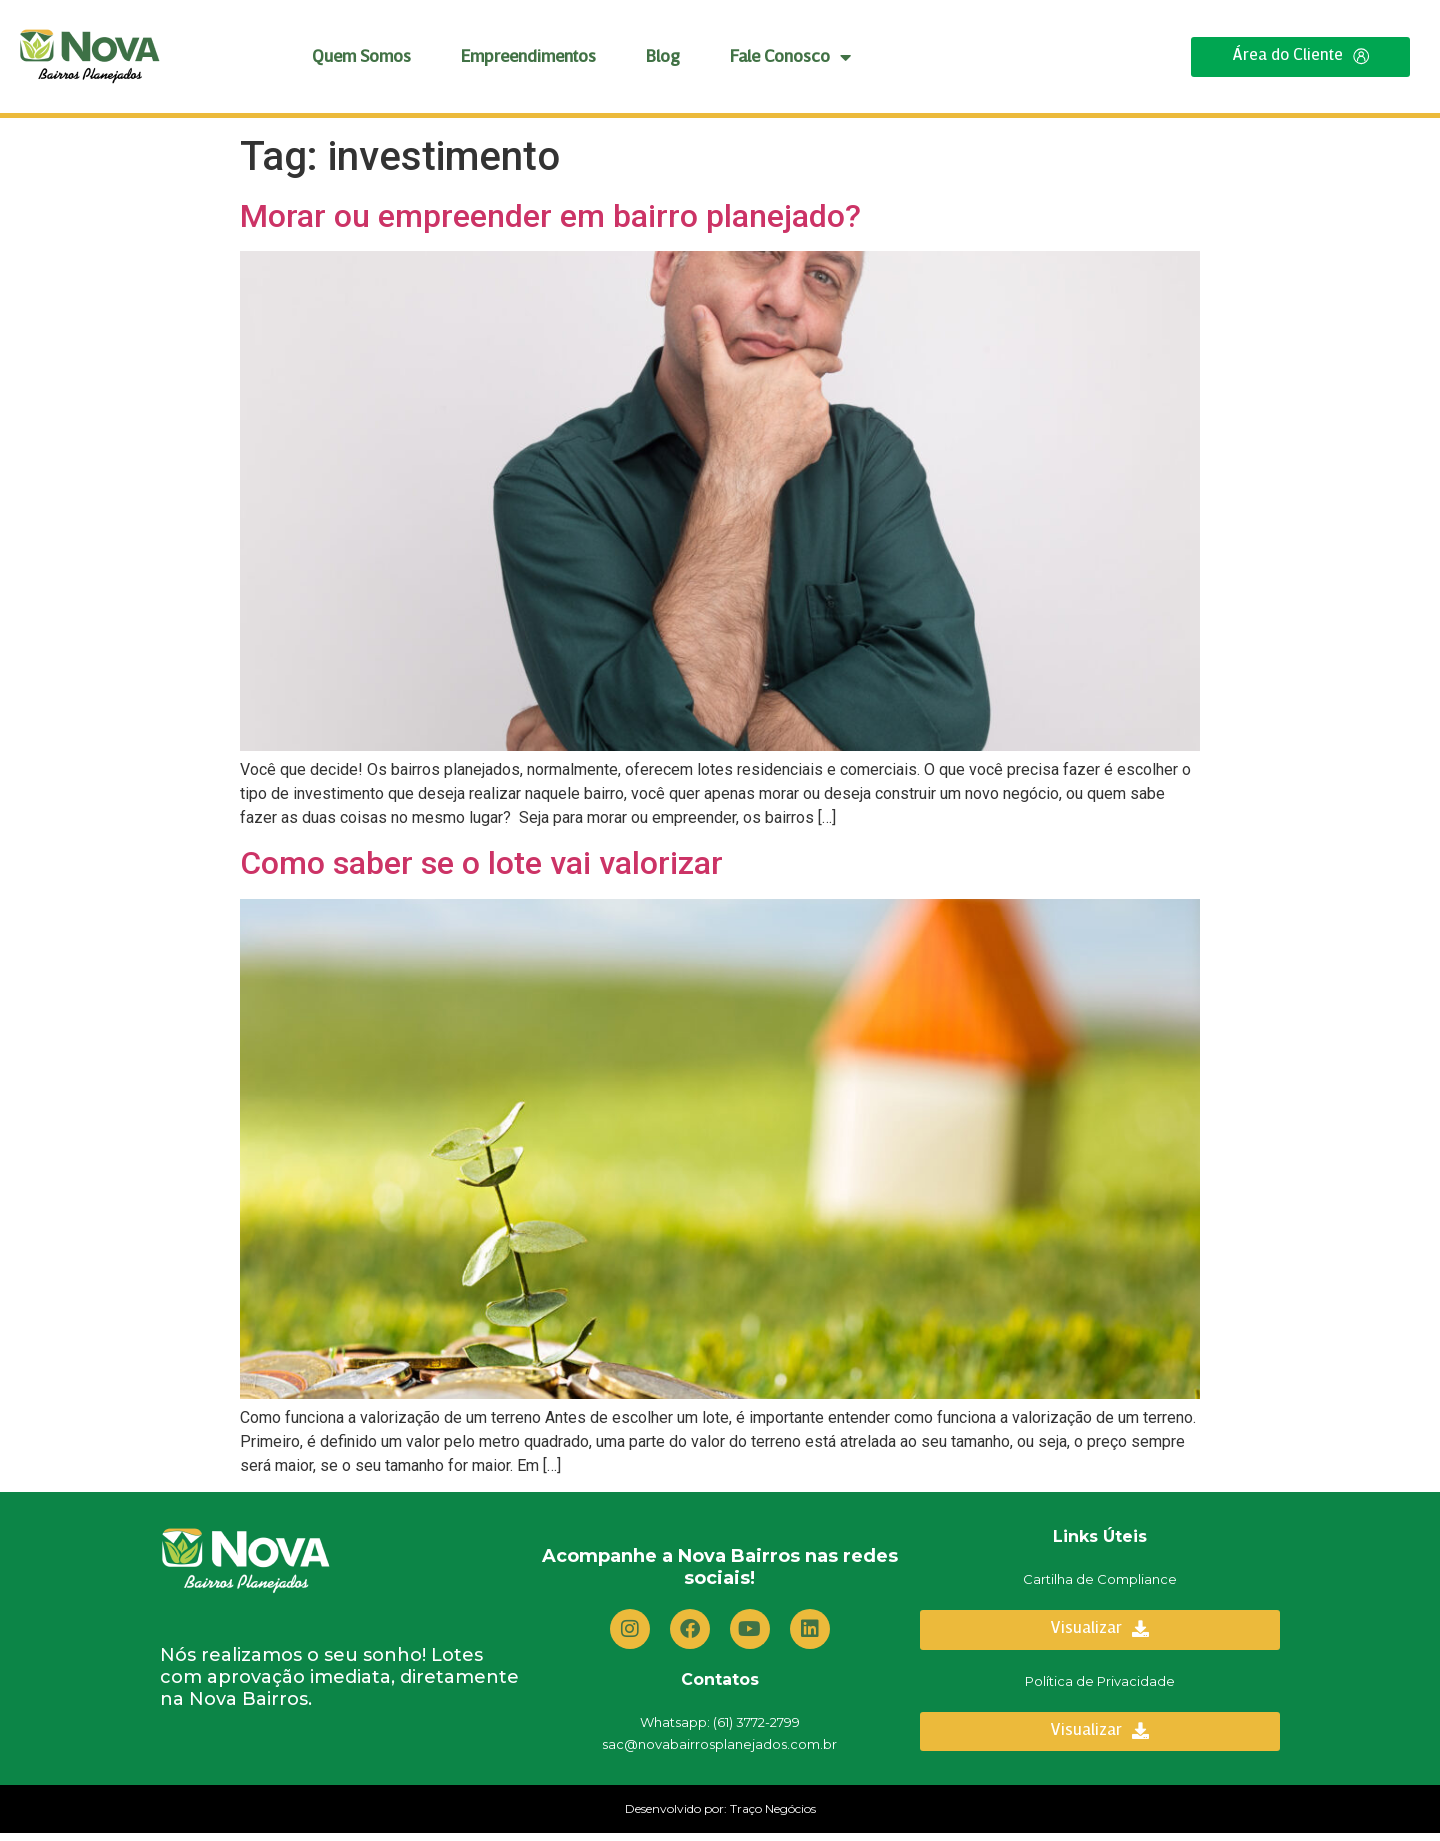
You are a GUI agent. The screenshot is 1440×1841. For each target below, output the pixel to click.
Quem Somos (361, 61)
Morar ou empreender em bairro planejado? (550, 218)
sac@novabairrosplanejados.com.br (719, 1749)
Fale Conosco (790, 61)
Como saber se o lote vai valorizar (481, 866)
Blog (663, 61)
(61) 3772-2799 (756, 1727)
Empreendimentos (528, 61)
